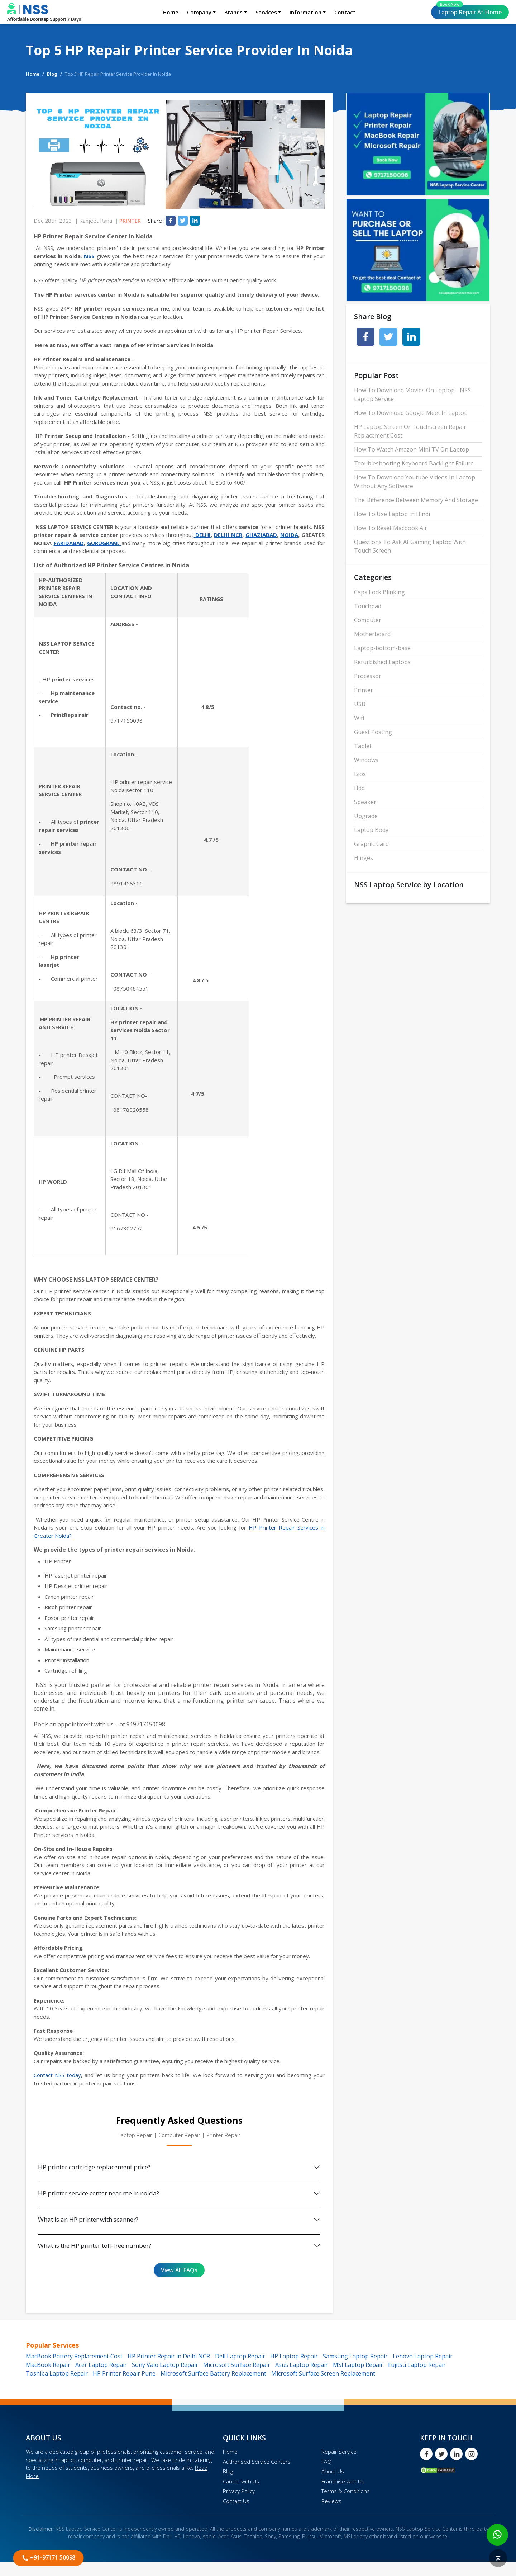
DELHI (202, 534)
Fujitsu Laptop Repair (417, 2365)
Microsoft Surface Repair (236, 2365)
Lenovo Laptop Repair (423, 2356)
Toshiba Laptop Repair (57, 2373)
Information (305, 12)
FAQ (326, 2461)
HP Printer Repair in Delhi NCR (169, 2356)
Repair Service (339, 2451)
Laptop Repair (469, 10)
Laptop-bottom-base (382, 648)
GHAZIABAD (261, 534)
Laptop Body (371, 830)
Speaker (365, 802)
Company (199, 12)
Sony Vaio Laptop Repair (165, 2365)
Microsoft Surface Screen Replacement (323, 2373)
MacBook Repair (48, 2365)
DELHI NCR (228, 534)
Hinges (363, 858)
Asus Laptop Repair (301, 2365)
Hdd (359, 788)
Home (170, 12)
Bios (360, 774)
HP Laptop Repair (294, 2356)
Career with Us (241, 2481)
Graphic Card (371, 844)
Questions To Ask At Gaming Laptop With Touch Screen (410, 546)
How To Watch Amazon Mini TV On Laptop (411, 449)
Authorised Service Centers (257, 2461)
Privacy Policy (239, 2491)
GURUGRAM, (104, 543)
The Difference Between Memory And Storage (416, 500)
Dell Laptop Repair (240, 2356)
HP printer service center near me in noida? (98, 2193)
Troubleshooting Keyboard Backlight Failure (414, 463)
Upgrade (366, 816)
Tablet (363, 746)
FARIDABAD (69, 543)
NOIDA (289, 534)
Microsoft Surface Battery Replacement (213, 2373)
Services (266, 12)
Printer (130, 220)
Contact (344, 12)
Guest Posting (373, 732)
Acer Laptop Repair (101, 2365)
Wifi (359, 718)
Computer (367, 620)
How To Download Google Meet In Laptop (411, 413)
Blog (52, 74)
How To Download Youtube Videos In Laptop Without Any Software (414, 481)
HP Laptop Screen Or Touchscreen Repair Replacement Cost (410, 431)
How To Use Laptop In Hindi (392, 514)
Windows (366, 760)
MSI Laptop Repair (358, 2365)
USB (360, 704)
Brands (233, 12)
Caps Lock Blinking (379, 592)
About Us (332, 2471)
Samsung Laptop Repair (355, 2356)
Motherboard (372, 634)
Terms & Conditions (345, 2491)
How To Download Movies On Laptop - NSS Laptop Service (412, 394)
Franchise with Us (342, 2481)
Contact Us (236, 2501)
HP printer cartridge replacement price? (94, 2167)
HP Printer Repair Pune (124, 2373)
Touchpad (367, 606)
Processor (367, 676)
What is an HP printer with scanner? (88, 2219)
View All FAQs (179, 2270)
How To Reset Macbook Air (390, 528)
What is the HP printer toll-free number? (94, 2245)
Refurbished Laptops (382, 662)
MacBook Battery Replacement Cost (74, 2356)
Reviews (331, 2501)
